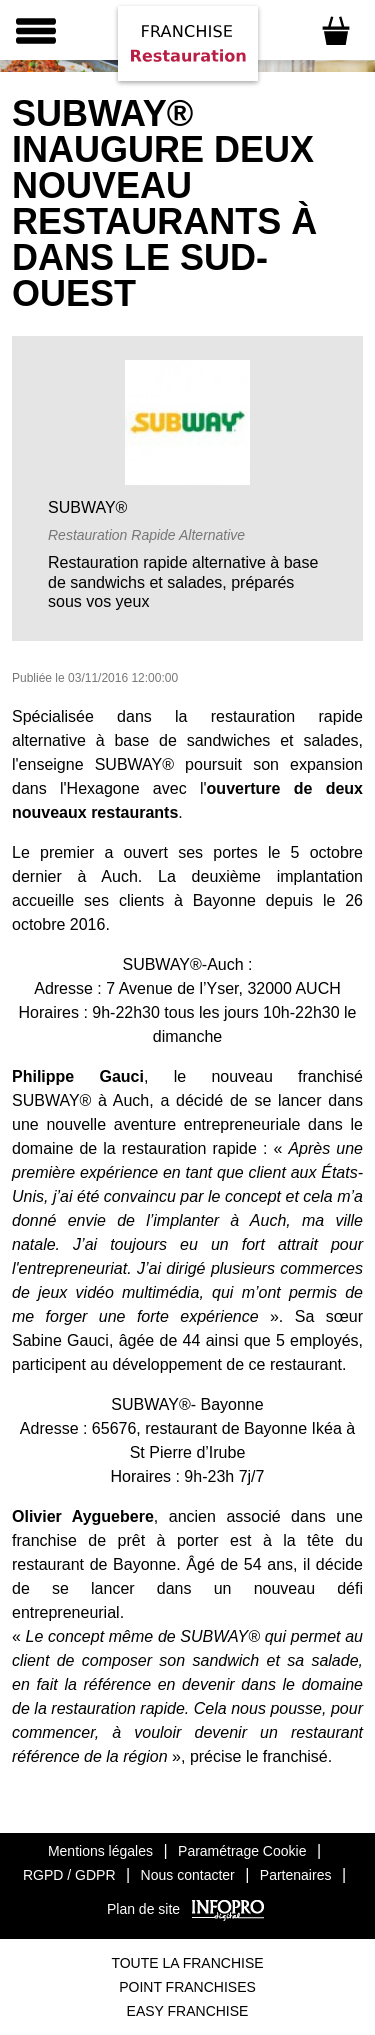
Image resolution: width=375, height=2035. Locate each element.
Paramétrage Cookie (242, 1851)
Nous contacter (188, 1875)
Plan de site (143, 1909)
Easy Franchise (188, 2011)
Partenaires (296, 1875)
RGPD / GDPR (69, 1875)
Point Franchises (187, 1987)
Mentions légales (100, 1851)
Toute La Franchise (187, 1963)
